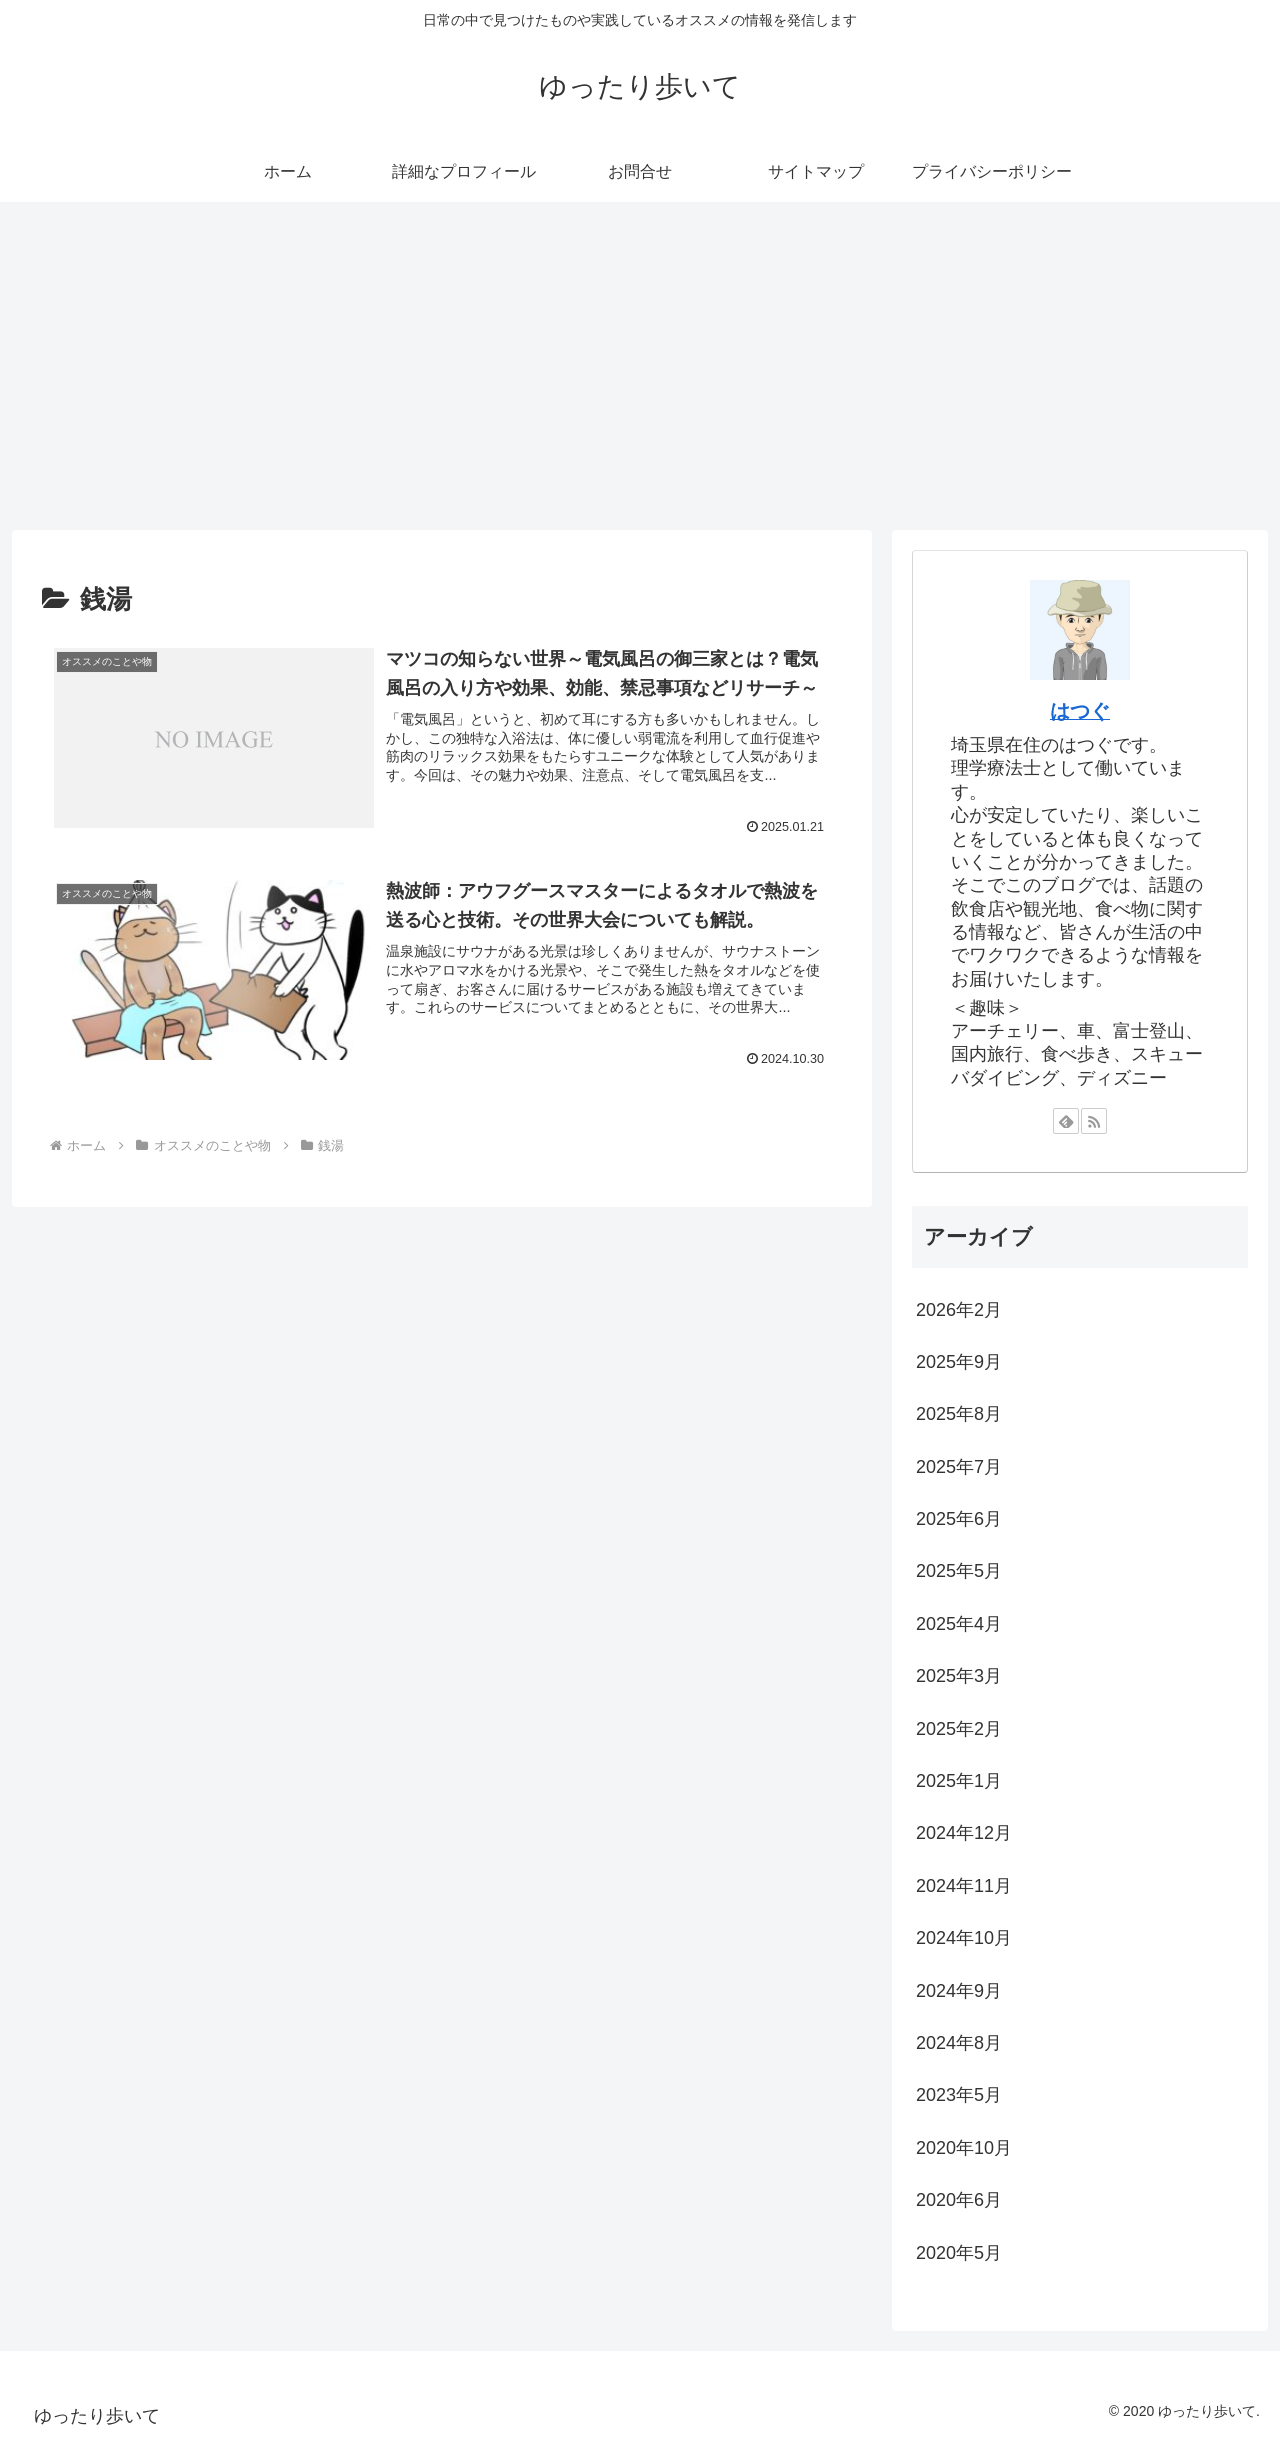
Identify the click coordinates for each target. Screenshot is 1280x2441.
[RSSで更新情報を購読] (1094, 1121)
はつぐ (1080, 711)
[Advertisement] (640, 366)
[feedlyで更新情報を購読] (1066, 1121)
